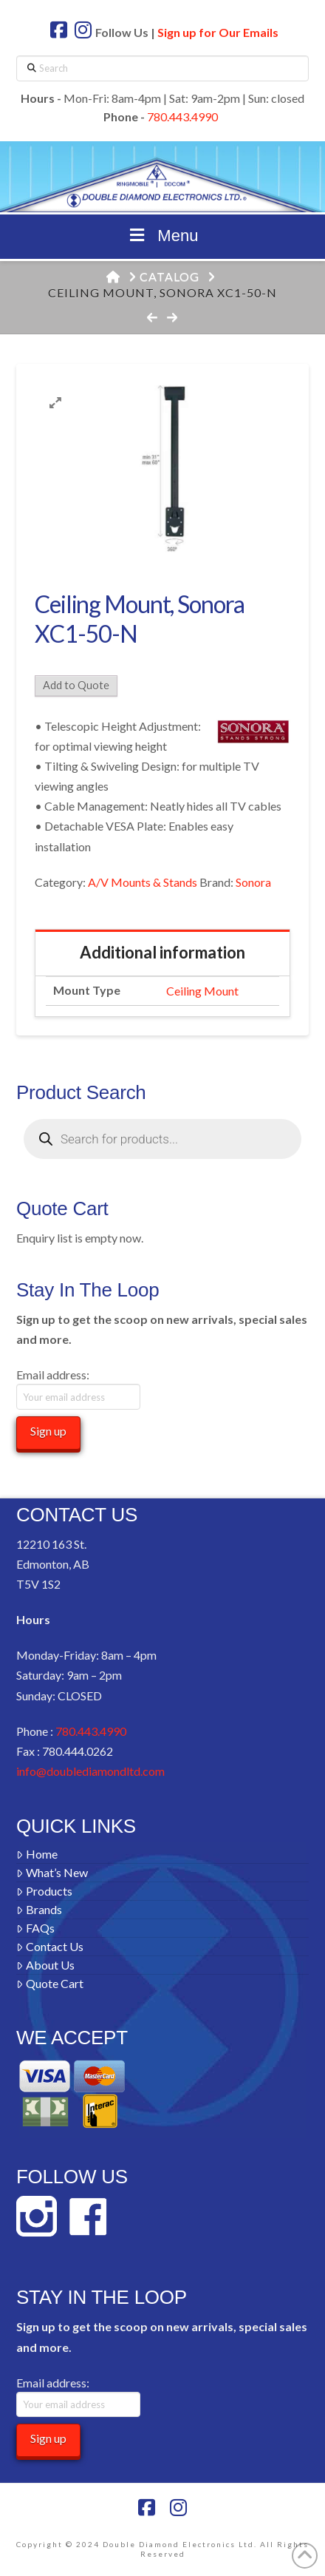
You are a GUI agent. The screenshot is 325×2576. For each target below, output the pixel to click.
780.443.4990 (182, 116)
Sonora (253, 882)
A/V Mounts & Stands (142, 882)
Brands (39, 1909)
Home (37, 1854)
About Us (45, 1965)
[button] (55, 402)
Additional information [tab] (162, 952)
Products (44, 1891)
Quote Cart (49, 1983)
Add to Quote (76, 685)
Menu (163, 235)
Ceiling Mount (202, 991)
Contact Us (49, 1946)
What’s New (52, 1872)
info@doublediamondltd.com (90, 1771)
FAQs (35, 1928)
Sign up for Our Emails (217, 32)
